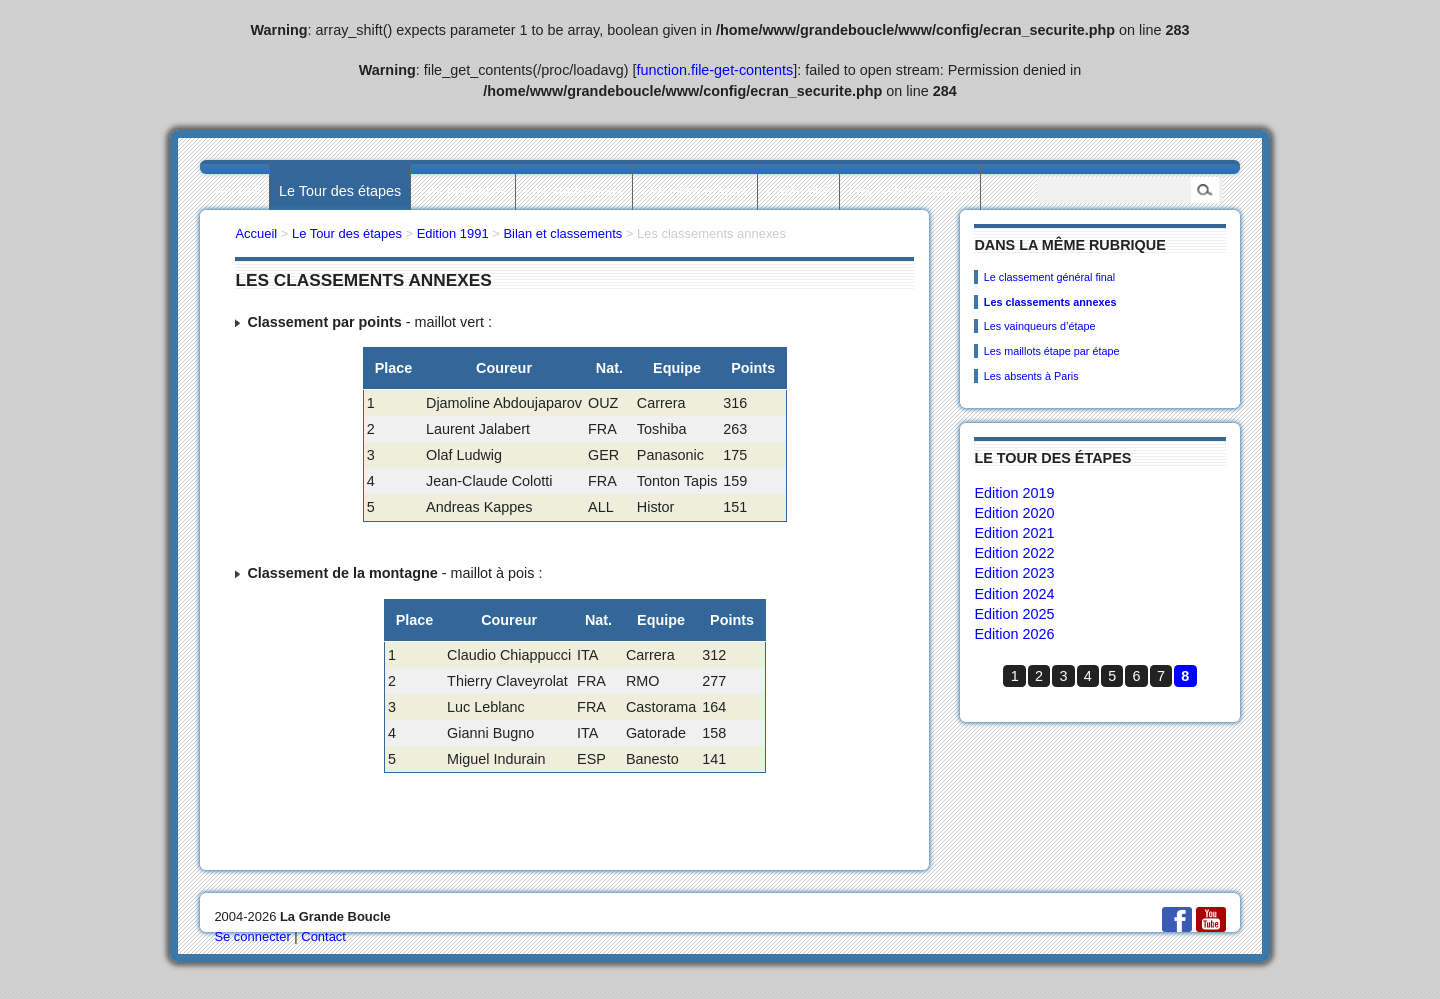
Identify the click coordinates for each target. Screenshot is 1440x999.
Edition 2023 (1014, 573)
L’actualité (798, 191)
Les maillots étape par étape (1052, 351)
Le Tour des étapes (340, 191)
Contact (323, 936)
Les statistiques (573, 191)
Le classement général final (1049, 277)
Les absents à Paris (1031, 376)
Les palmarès (463, 191)
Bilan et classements (562, 233)
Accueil (237, 191)
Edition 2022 (1014, 553)
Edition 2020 (1014, 513)
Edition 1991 (453, 233)
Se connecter (252, 936)
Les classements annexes (1050, 302)
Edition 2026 (1014, 634)
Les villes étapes (695, 191)
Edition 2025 (1014, 614)
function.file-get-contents (715, 70)
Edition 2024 (1014, 594)
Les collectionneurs (910, 191)
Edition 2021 (1014, 533)
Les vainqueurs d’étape (1040, 326)
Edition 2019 (1014, 493)
